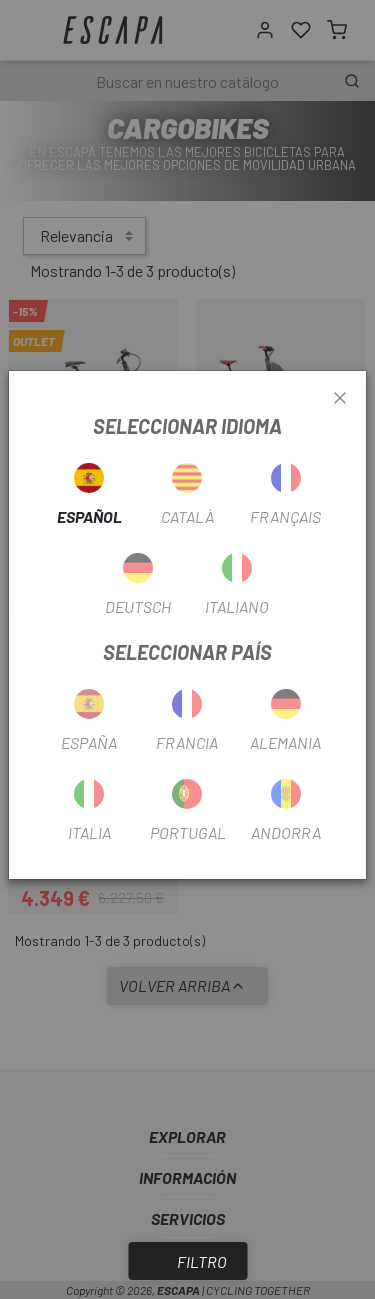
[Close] (340, 399)
